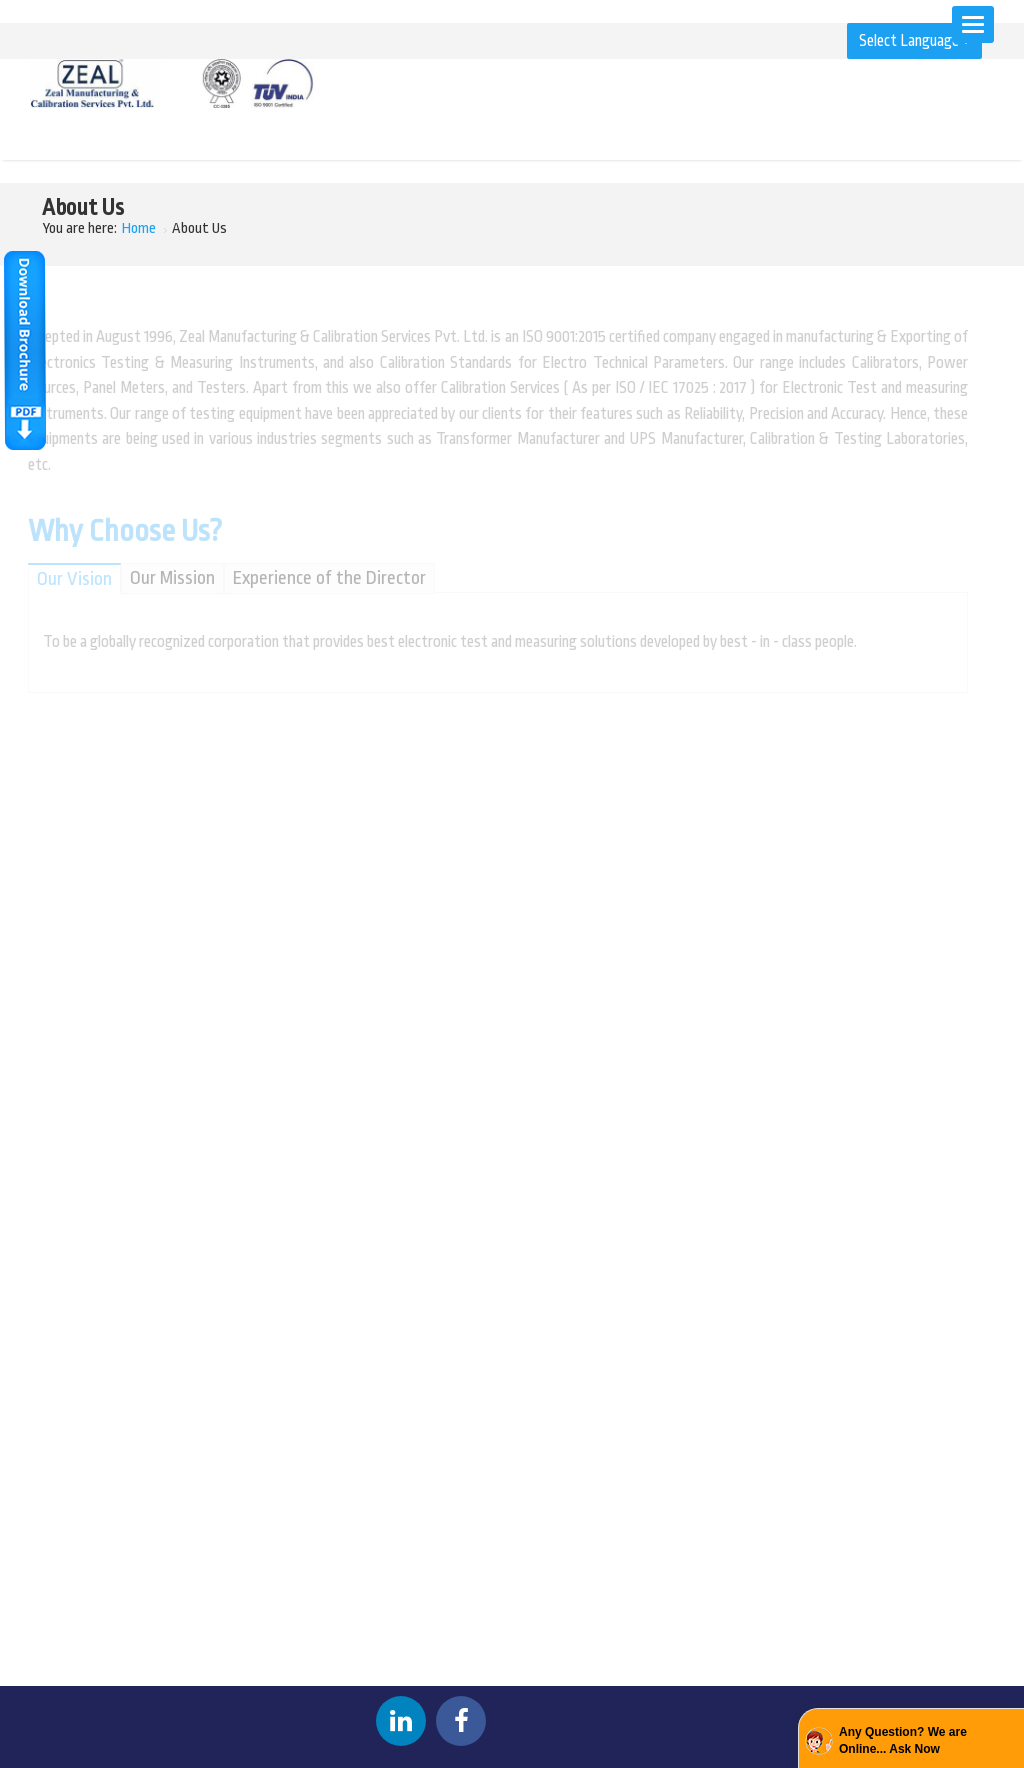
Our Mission (166, 578)
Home (139, 228)
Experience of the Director (323, 578)
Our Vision (68, 579)
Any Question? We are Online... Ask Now (903, 1740)
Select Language (914, 41)
